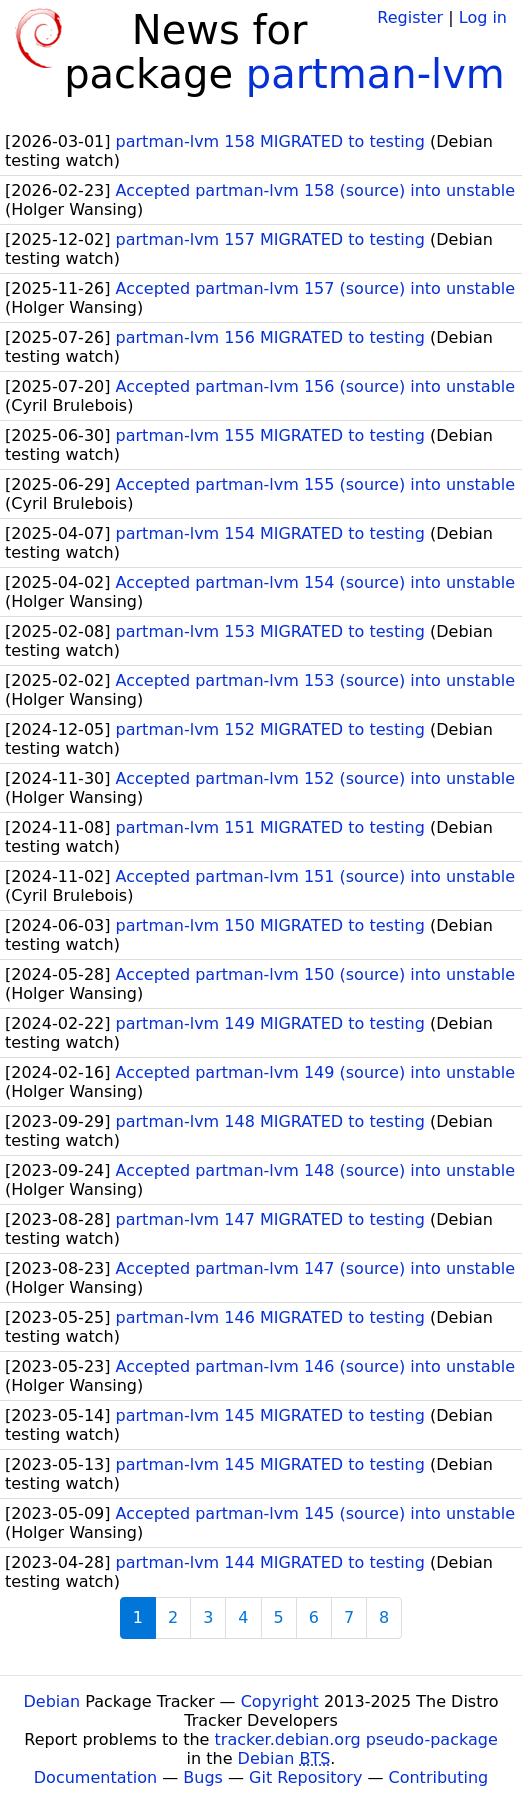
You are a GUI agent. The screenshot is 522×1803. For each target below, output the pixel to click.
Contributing (439, 1777)
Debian (52, 1701)
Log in (483, 17)
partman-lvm (375, 74)
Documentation (95, 1777)
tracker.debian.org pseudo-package (356, 1739)
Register (410, 17)
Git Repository (305, 1777)
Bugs (203, 1777)
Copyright (280, 1701)
